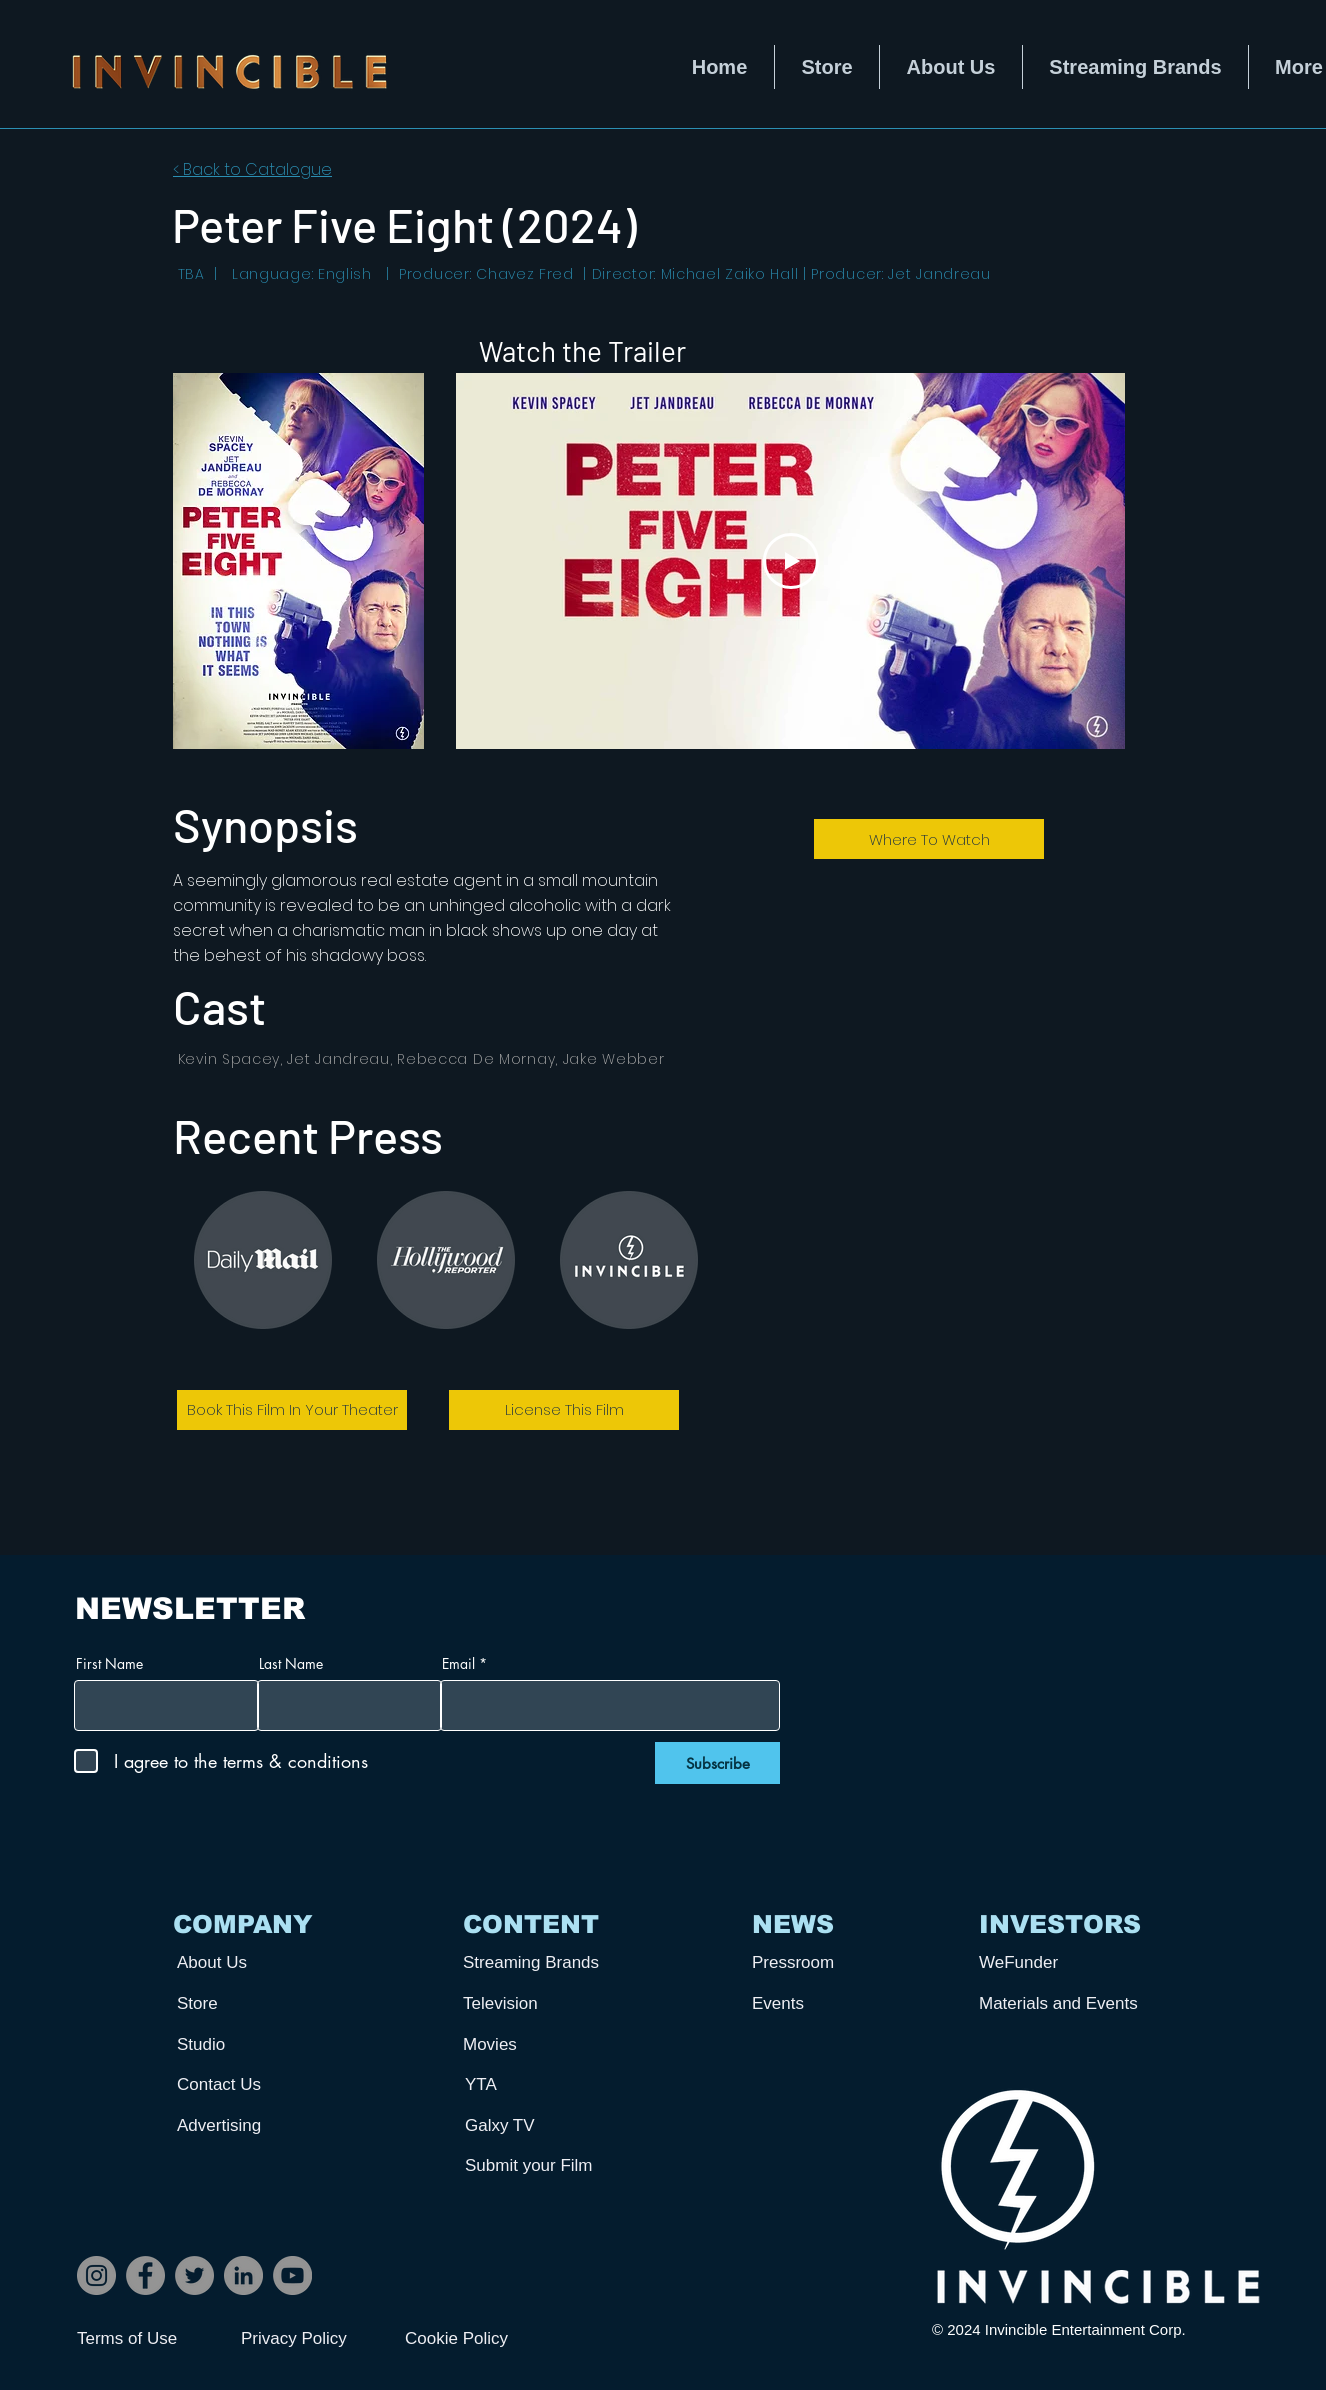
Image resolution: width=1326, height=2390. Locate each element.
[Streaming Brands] (537, 1962)
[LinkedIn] (243, 2275)
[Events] (826, 2003)
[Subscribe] (717, 1763)
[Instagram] (96, 2275)
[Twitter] (194, 2275)
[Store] (251, 2003)
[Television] (537, 2003)
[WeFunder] (1053, 1962)
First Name (109, 1664)
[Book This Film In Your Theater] (292, 1410)
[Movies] (537, 2044)
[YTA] (539, 2084)
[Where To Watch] (929, 839)
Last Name (291, 1664)
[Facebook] (145, 2275)
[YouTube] (292, 2275)
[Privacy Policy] (312, 2339)
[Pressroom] (826, 1962)
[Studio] (251, 2044)
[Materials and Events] (1066, 2003)
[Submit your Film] (539, 2165)
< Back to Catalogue (252, 169)
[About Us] (251, 1962)
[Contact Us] (251, 2084)
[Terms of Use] (148, 2339)
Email (458, 1664)
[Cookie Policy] (476, 2339)
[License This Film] (564, 1410)
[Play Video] (791, 561)
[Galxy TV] (539, 2125)
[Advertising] (251, 2125)
